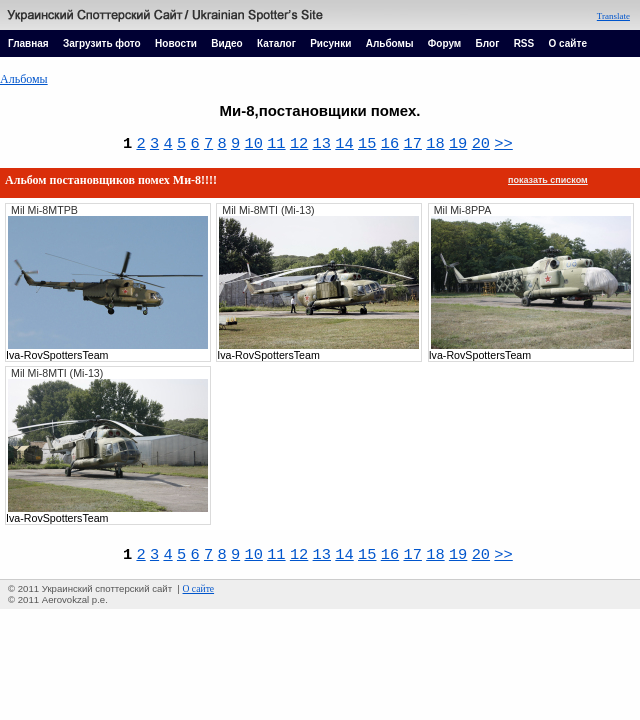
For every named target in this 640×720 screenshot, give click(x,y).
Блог (488, 43)
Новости (176, 43)
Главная (28, 43)
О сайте (568, 43)
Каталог (276, 43)
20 (481, 144)
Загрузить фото (102, 43)
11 (276, 144)
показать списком (548, 180)
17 (412, 144)
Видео (226, 43)
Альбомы (390, 43)
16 (390, 144)
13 (322, 144)
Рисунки (330, 43)
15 (367, 144)
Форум (444, 43)
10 (253, 144)
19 (458, 144)
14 (344, 144)
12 (299, 144)
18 (435, 144)
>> (503, 144)
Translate (613, 16)
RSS (524, 43)
